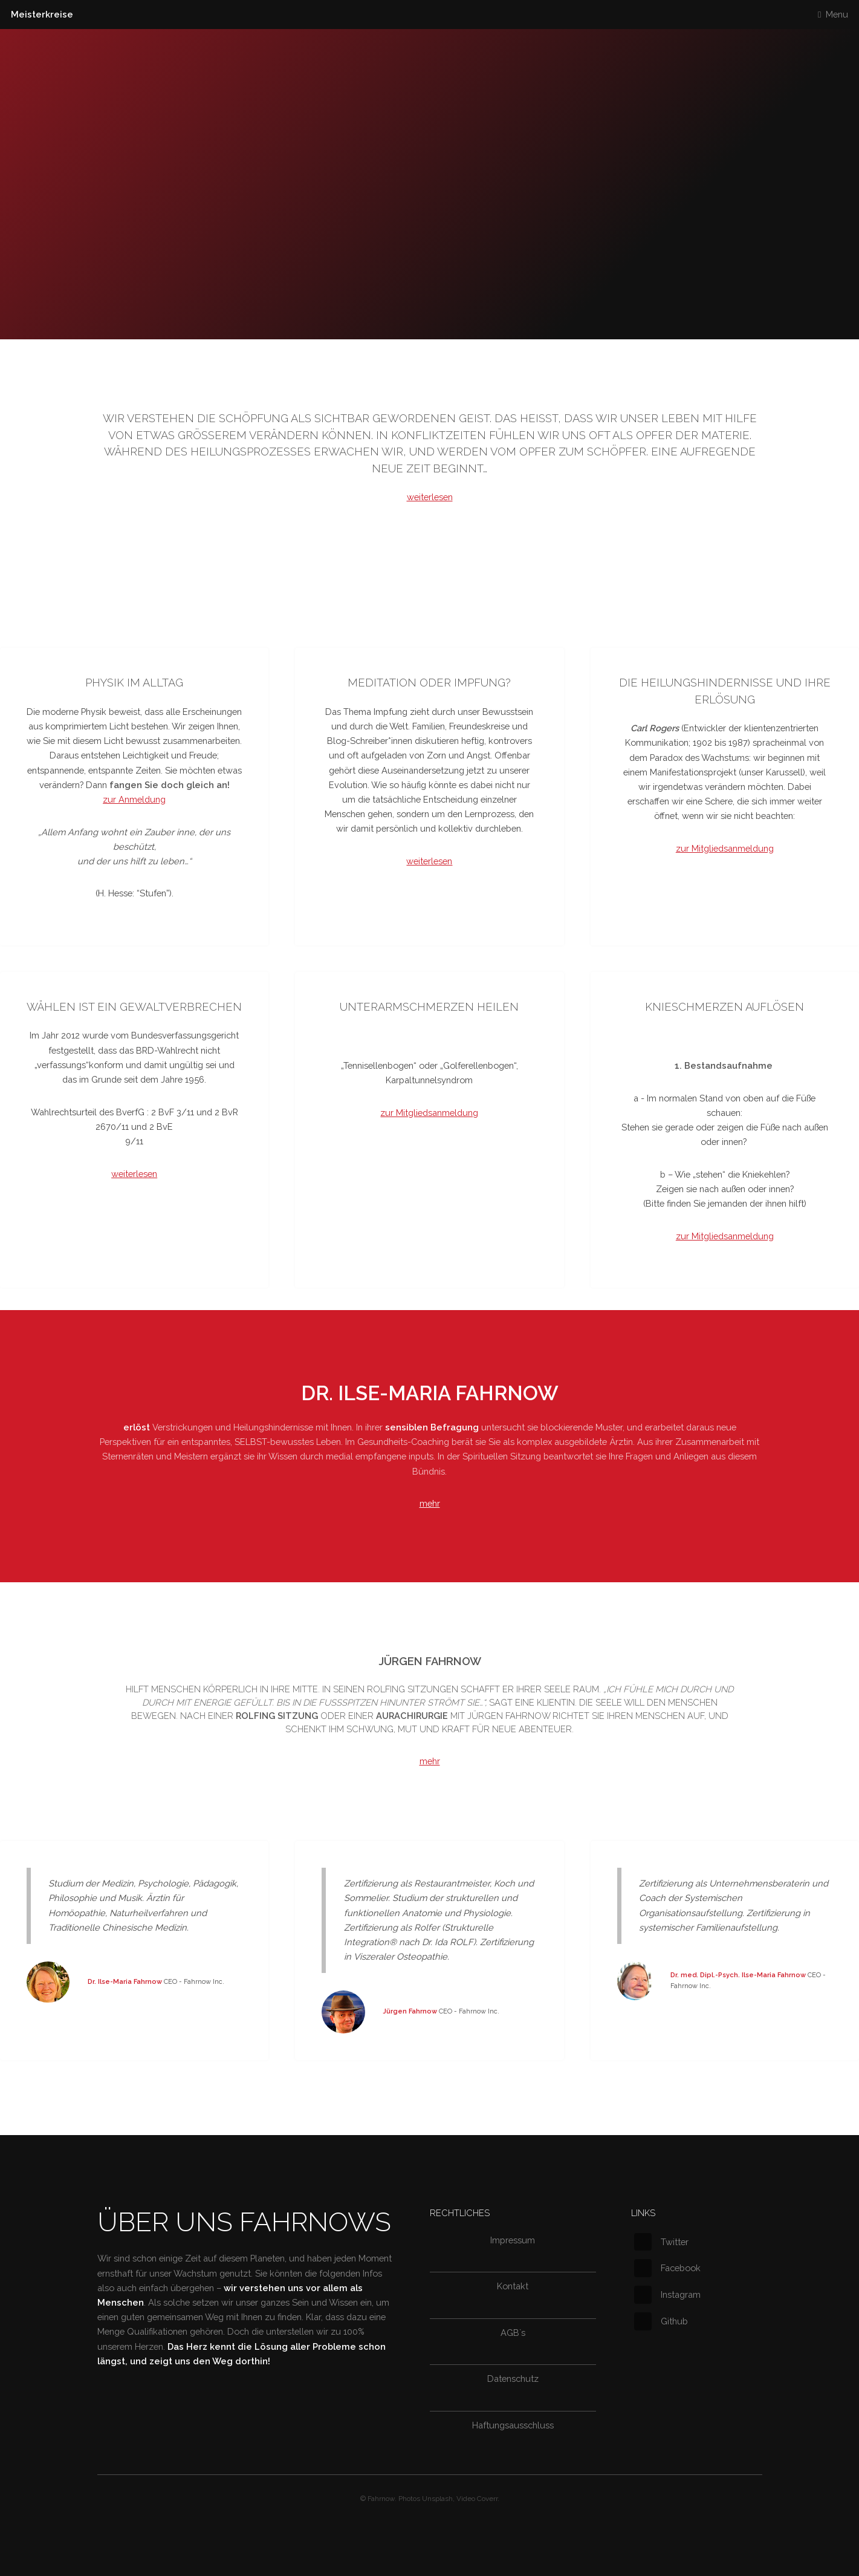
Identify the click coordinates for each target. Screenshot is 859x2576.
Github (661, 2321)
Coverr (487, 2498)
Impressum (512, 2240)
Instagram (667, 2294)
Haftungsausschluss (513, 2425)
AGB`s (513, 2332)
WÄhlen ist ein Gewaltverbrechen (134, 1006)
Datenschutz (513, 2378)
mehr (430, 1503)
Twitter (661, 2242)
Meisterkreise (42, 14)
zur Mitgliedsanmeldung (725, 848)
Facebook (667, 2268)
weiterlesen (430, 497)
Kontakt (512, 2286)
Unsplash (437, 2498)
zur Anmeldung (134, 799)
